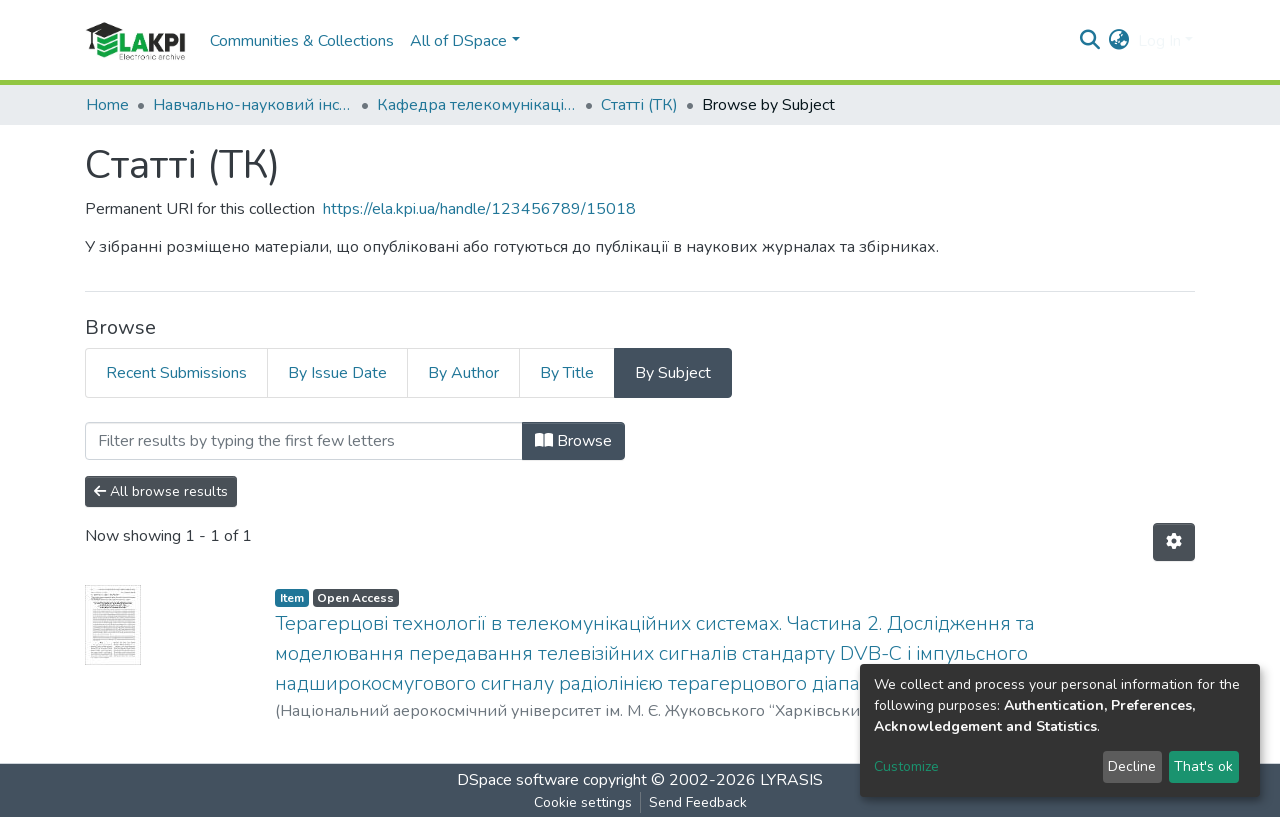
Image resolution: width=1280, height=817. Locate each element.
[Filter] (304, 441)
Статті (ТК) (639, 105)
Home (107, 105)
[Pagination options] (1174, 542)
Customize (906, 766)
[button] (1119, 41)
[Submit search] (1090, 41)
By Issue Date (337, 373)
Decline (1132, 766)
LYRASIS (791, 780)
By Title (567, 373)
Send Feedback (698, 802)
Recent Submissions (176, 373)
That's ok (1203, 766)
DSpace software (518, 780)
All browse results (161, 491)
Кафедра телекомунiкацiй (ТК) (477, 105)
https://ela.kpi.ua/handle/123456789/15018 (479, 209)
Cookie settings (583, 802)
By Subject (673, 373)
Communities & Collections (302, 41)
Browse (573, 441)
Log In (1159, 41)
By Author (463, 373)
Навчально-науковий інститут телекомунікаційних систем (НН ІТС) (253, 105)
